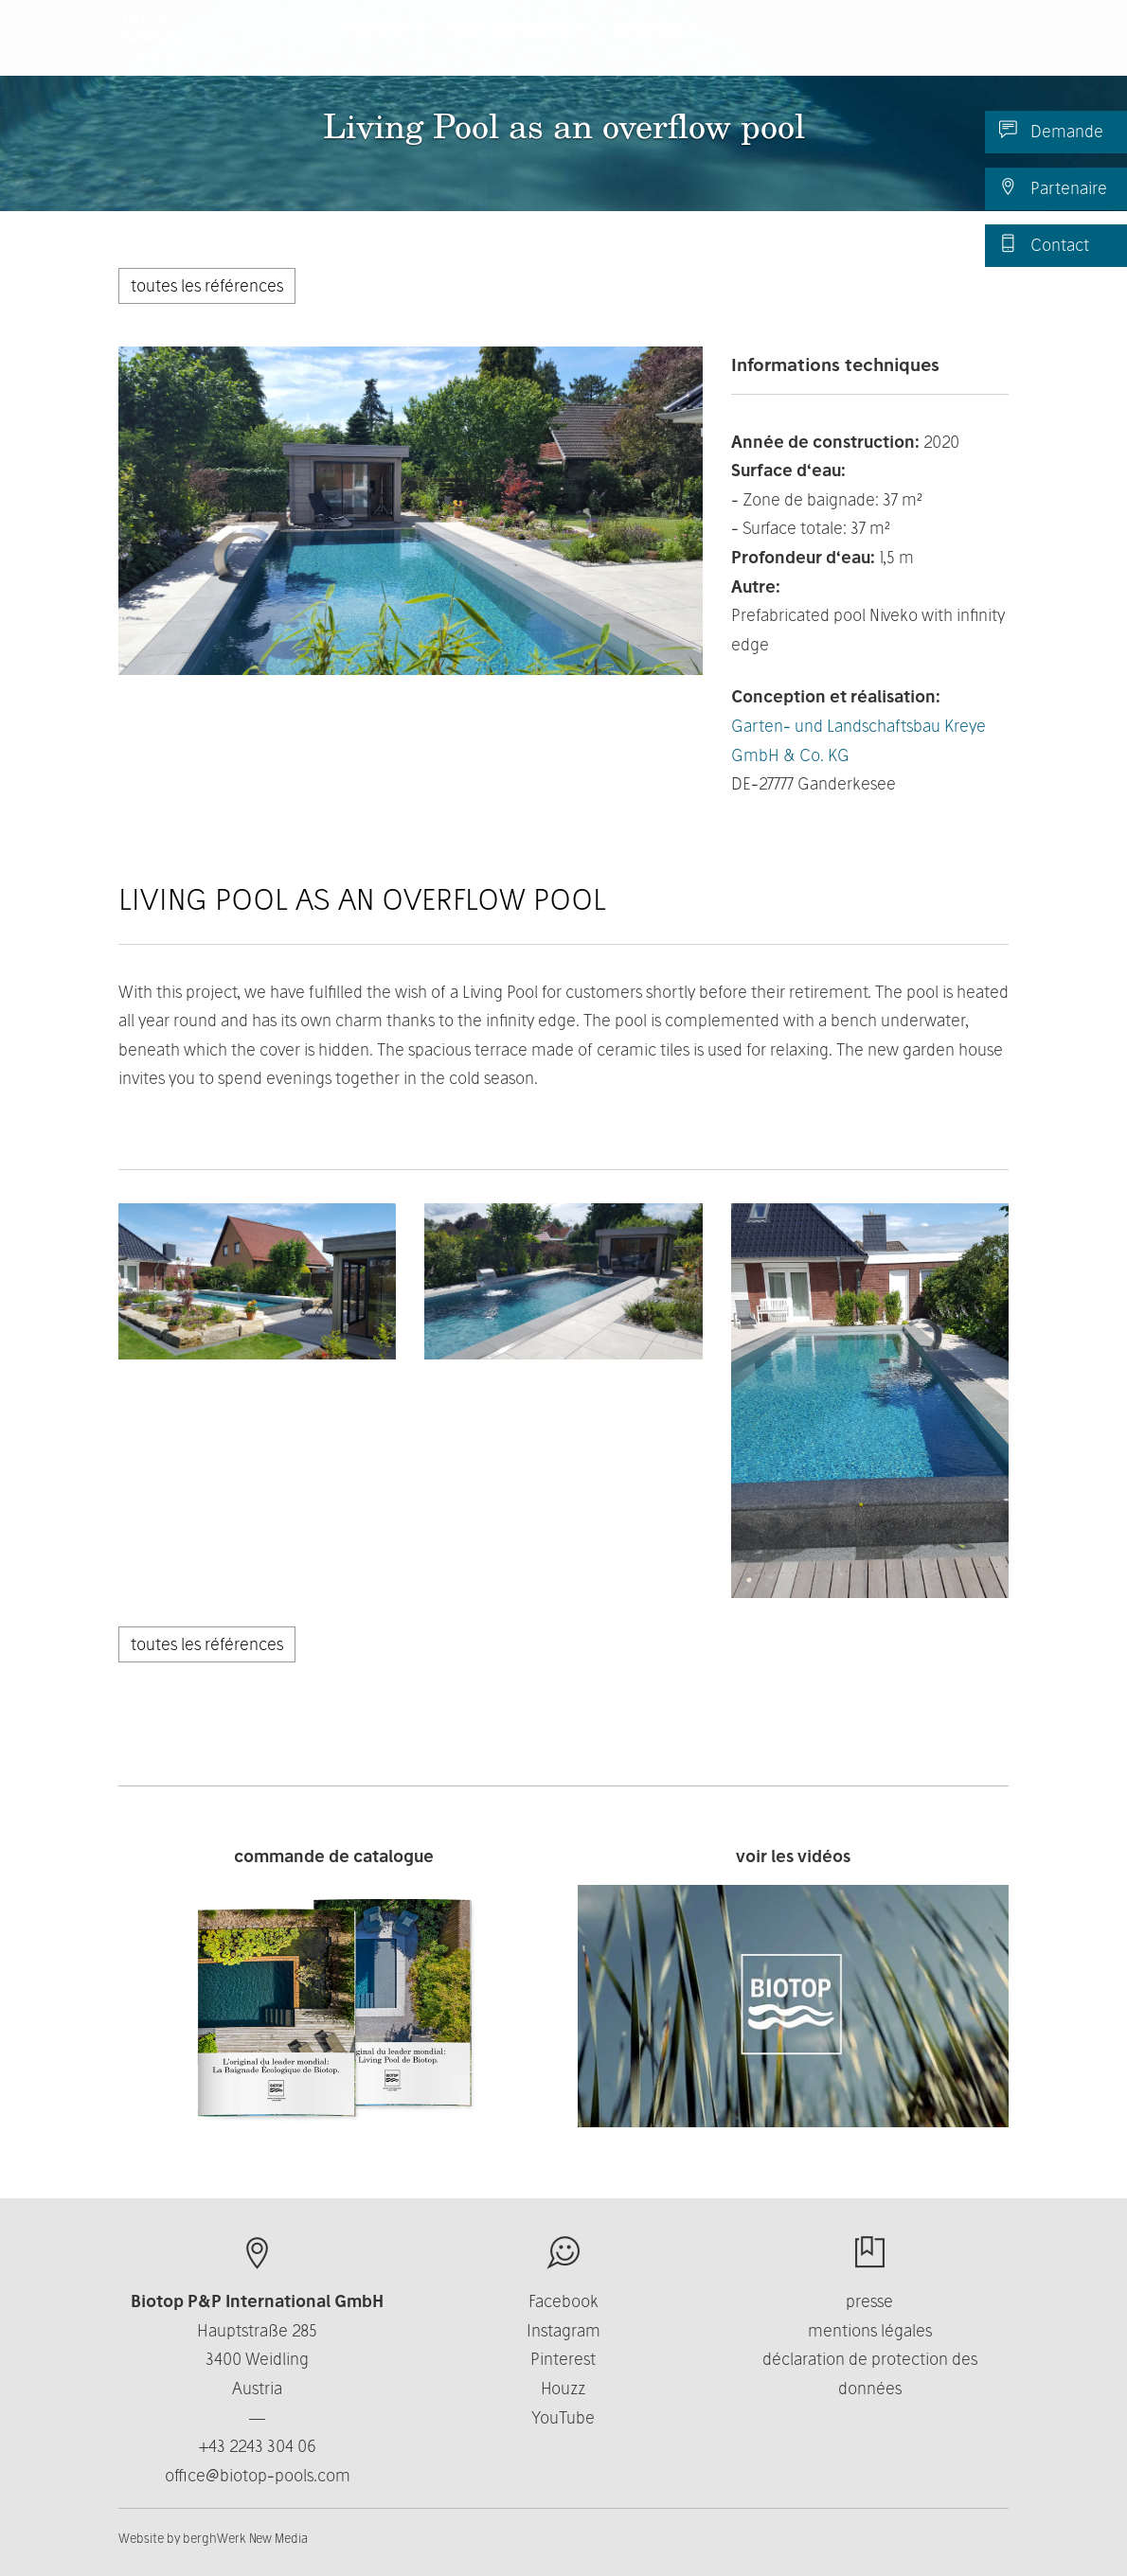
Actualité (870, 47)
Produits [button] (379, 47)
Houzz (563, 2388)
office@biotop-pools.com (257, 2475)
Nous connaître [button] (517, 47)
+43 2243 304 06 (257, 2446)
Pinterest (563, 2359)
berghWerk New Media (245, 2538)
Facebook (563, 2301)
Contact (1044, 244)
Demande (1051, 130)
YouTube (563, 2417)
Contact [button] (765, 47)
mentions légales (870, 2330)
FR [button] (965, 47)
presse (869, 2301)
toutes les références (207, 285)
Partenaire (1053, 187)
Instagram (563, 2330)
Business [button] (655, 47)
